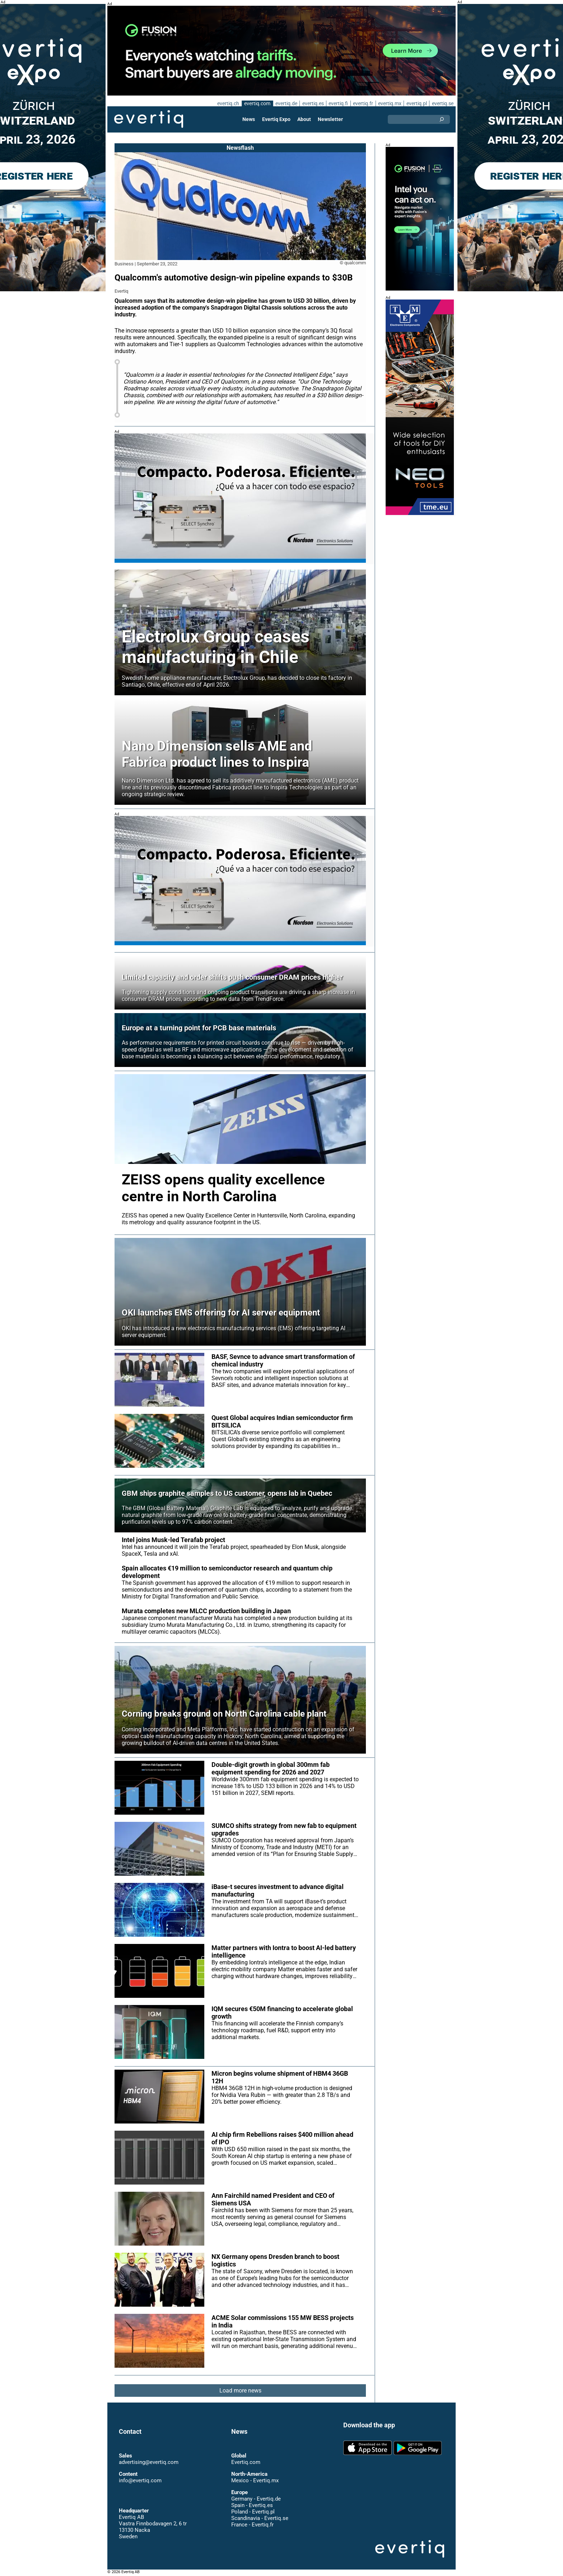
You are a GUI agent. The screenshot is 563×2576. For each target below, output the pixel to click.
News (249, 119)
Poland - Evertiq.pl (252, 2511)
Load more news (240, 2390)
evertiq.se (442, 103)
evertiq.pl (416, 103)
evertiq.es (312, 103)
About (304, 119)
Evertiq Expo (276, 119)
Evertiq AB (148, 119)
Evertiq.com (245, 2462)
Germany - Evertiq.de (256, 2499)
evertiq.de (285, 103)
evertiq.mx (389, 103)
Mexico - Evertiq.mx (254, 2480)
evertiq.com (256, 103)
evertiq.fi (338, 103)
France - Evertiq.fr (252, 2524)
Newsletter (330, 119)
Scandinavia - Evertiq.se (259, 2518)
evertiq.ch (227, 103)
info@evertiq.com (140, 2480)
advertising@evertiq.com (148, 2462)
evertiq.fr (363, 103)
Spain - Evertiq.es (252, 2505)
